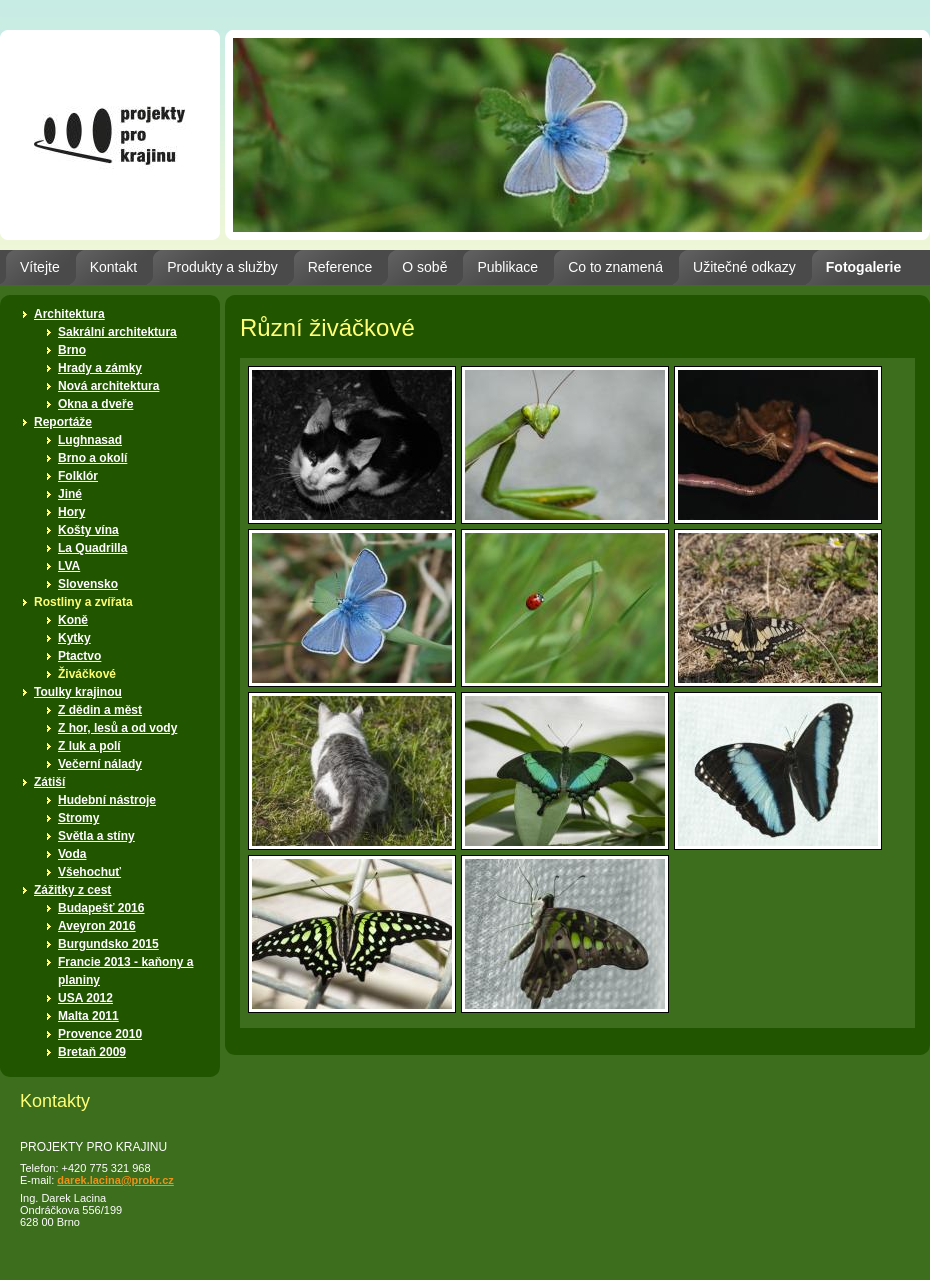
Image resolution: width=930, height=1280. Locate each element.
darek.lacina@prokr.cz (115, 1180)
